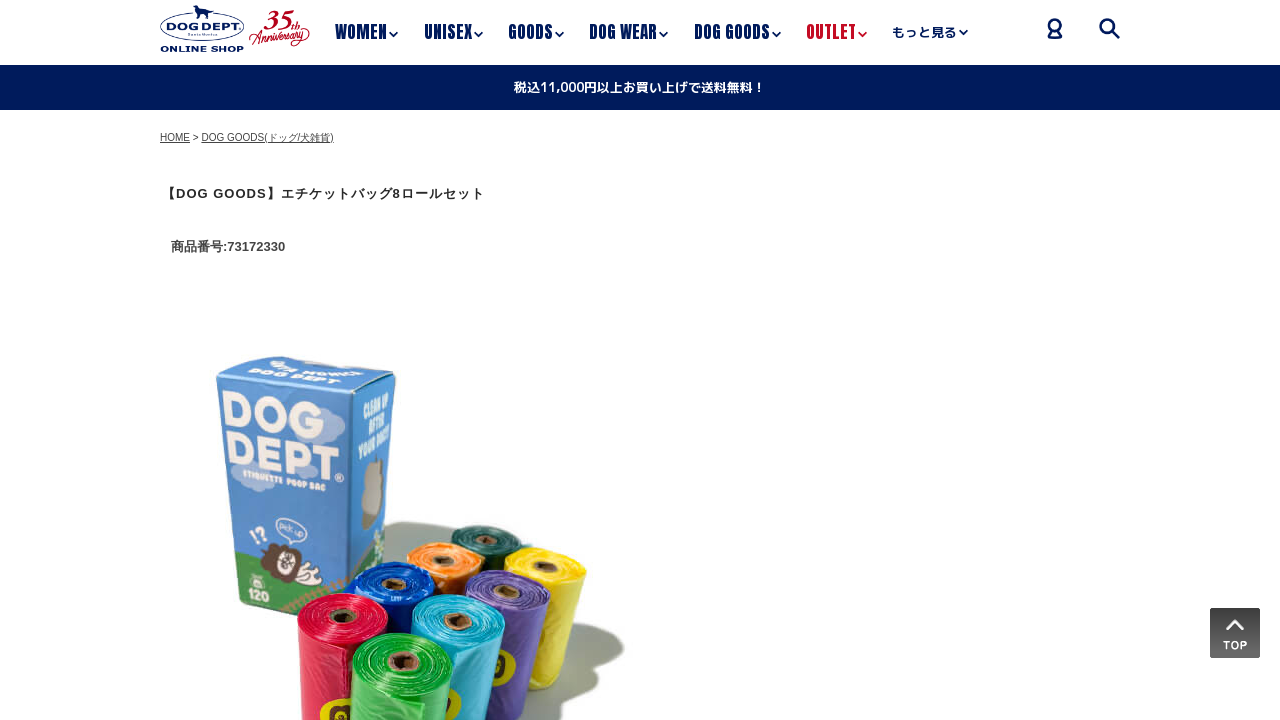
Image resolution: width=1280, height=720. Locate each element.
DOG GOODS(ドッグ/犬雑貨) (267, 137)
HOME (175, 137)
